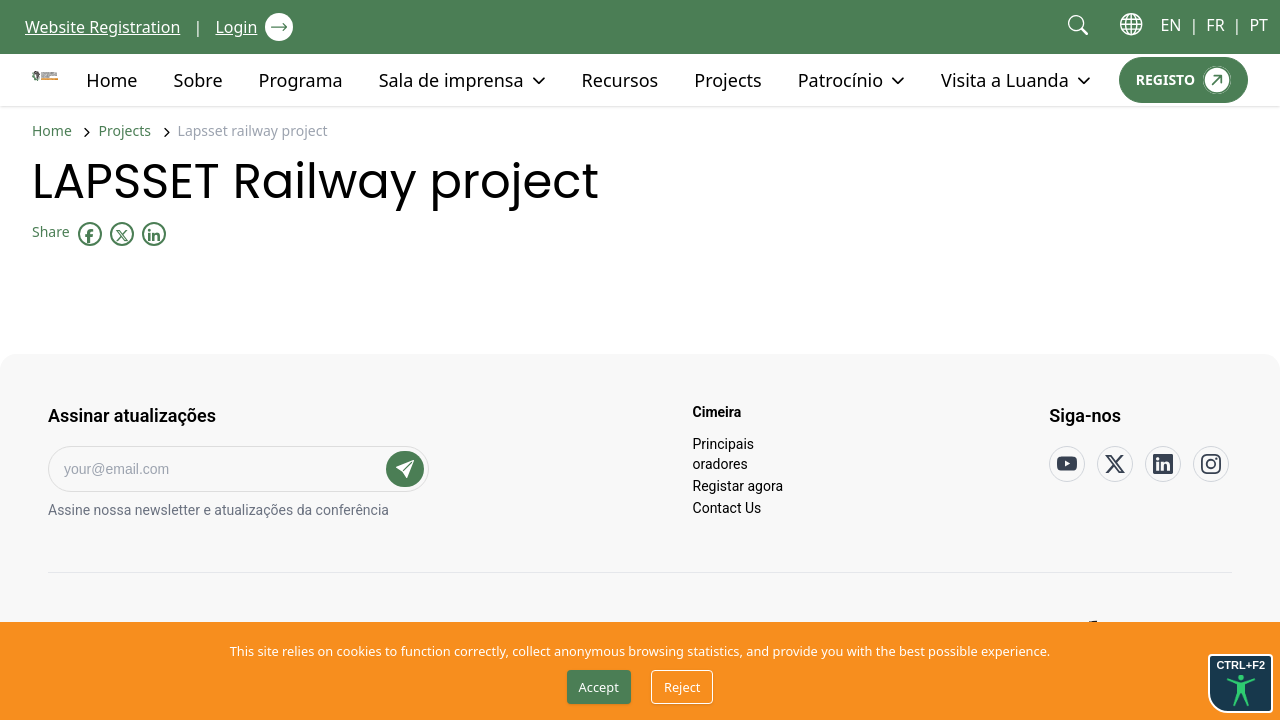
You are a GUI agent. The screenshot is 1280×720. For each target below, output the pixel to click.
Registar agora (738, 485)
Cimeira (717, 411)
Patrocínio (840, 79)
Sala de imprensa (451, 79)
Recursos (620, 79)
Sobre (198, 79)
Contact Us (727, 507)
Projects (727, 79)
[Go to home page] (45, 75)
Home (111, 79)
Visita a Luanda (1005, 79)
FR (1215, 25)
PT (1258, 25)
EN (1170, 25)
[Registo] (1183, 80)
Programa (301, 79)
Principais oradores (724, 453)
